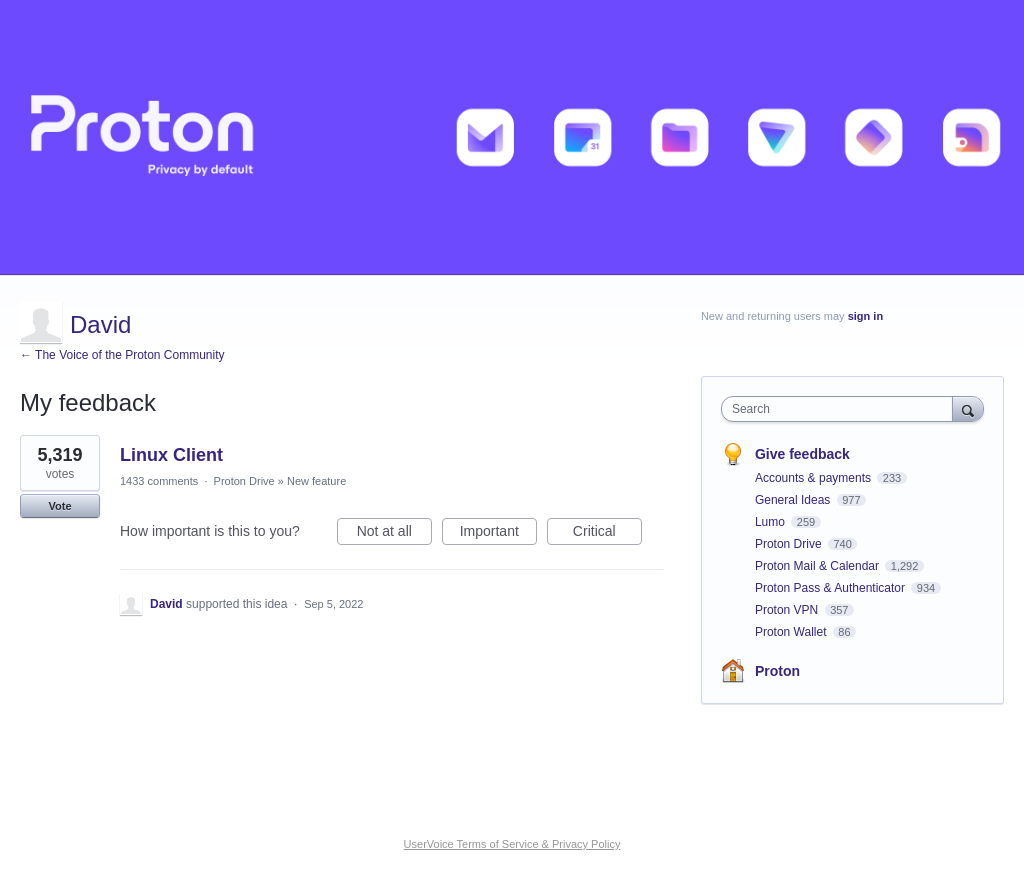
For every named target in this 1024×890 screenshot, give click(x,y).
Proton (777, 671)
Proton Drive (244, 481)
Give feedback (802, 454)
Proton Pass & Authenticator (831, 588)
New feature (316, 481)
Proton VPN (788, 610)
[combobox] (841, 409)
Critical (607, 534)
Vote (59, 506)
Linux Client (171, 455)
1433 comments (159, 481)
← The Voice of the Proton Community (122, 355)
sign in (865, 316)
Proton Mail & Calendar (818, 566)
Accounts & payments (814, 478)
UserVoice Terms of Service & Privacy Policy (512, 844)
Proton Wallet (792, 632)
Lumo (771, 522)
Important (498, 534)
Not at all (394, 534)
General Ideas (794, 500)
